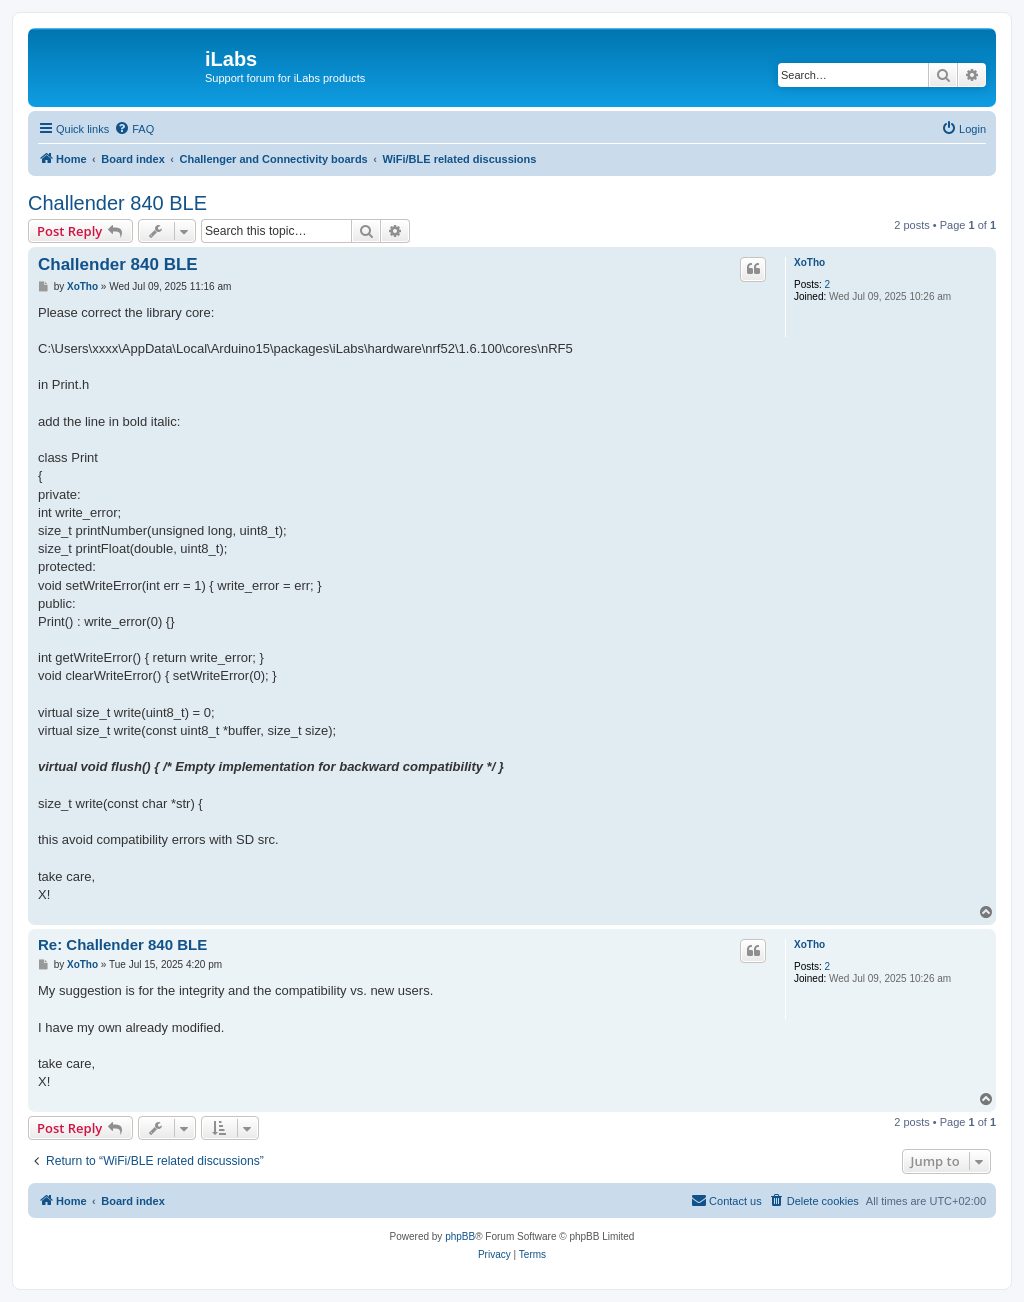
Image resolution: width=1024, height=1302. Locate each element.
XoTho (809, 262)
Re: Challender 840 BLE (122, 944)
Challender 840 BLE (117, 203)
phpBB (460, 1236)
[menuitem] (134, 129)
